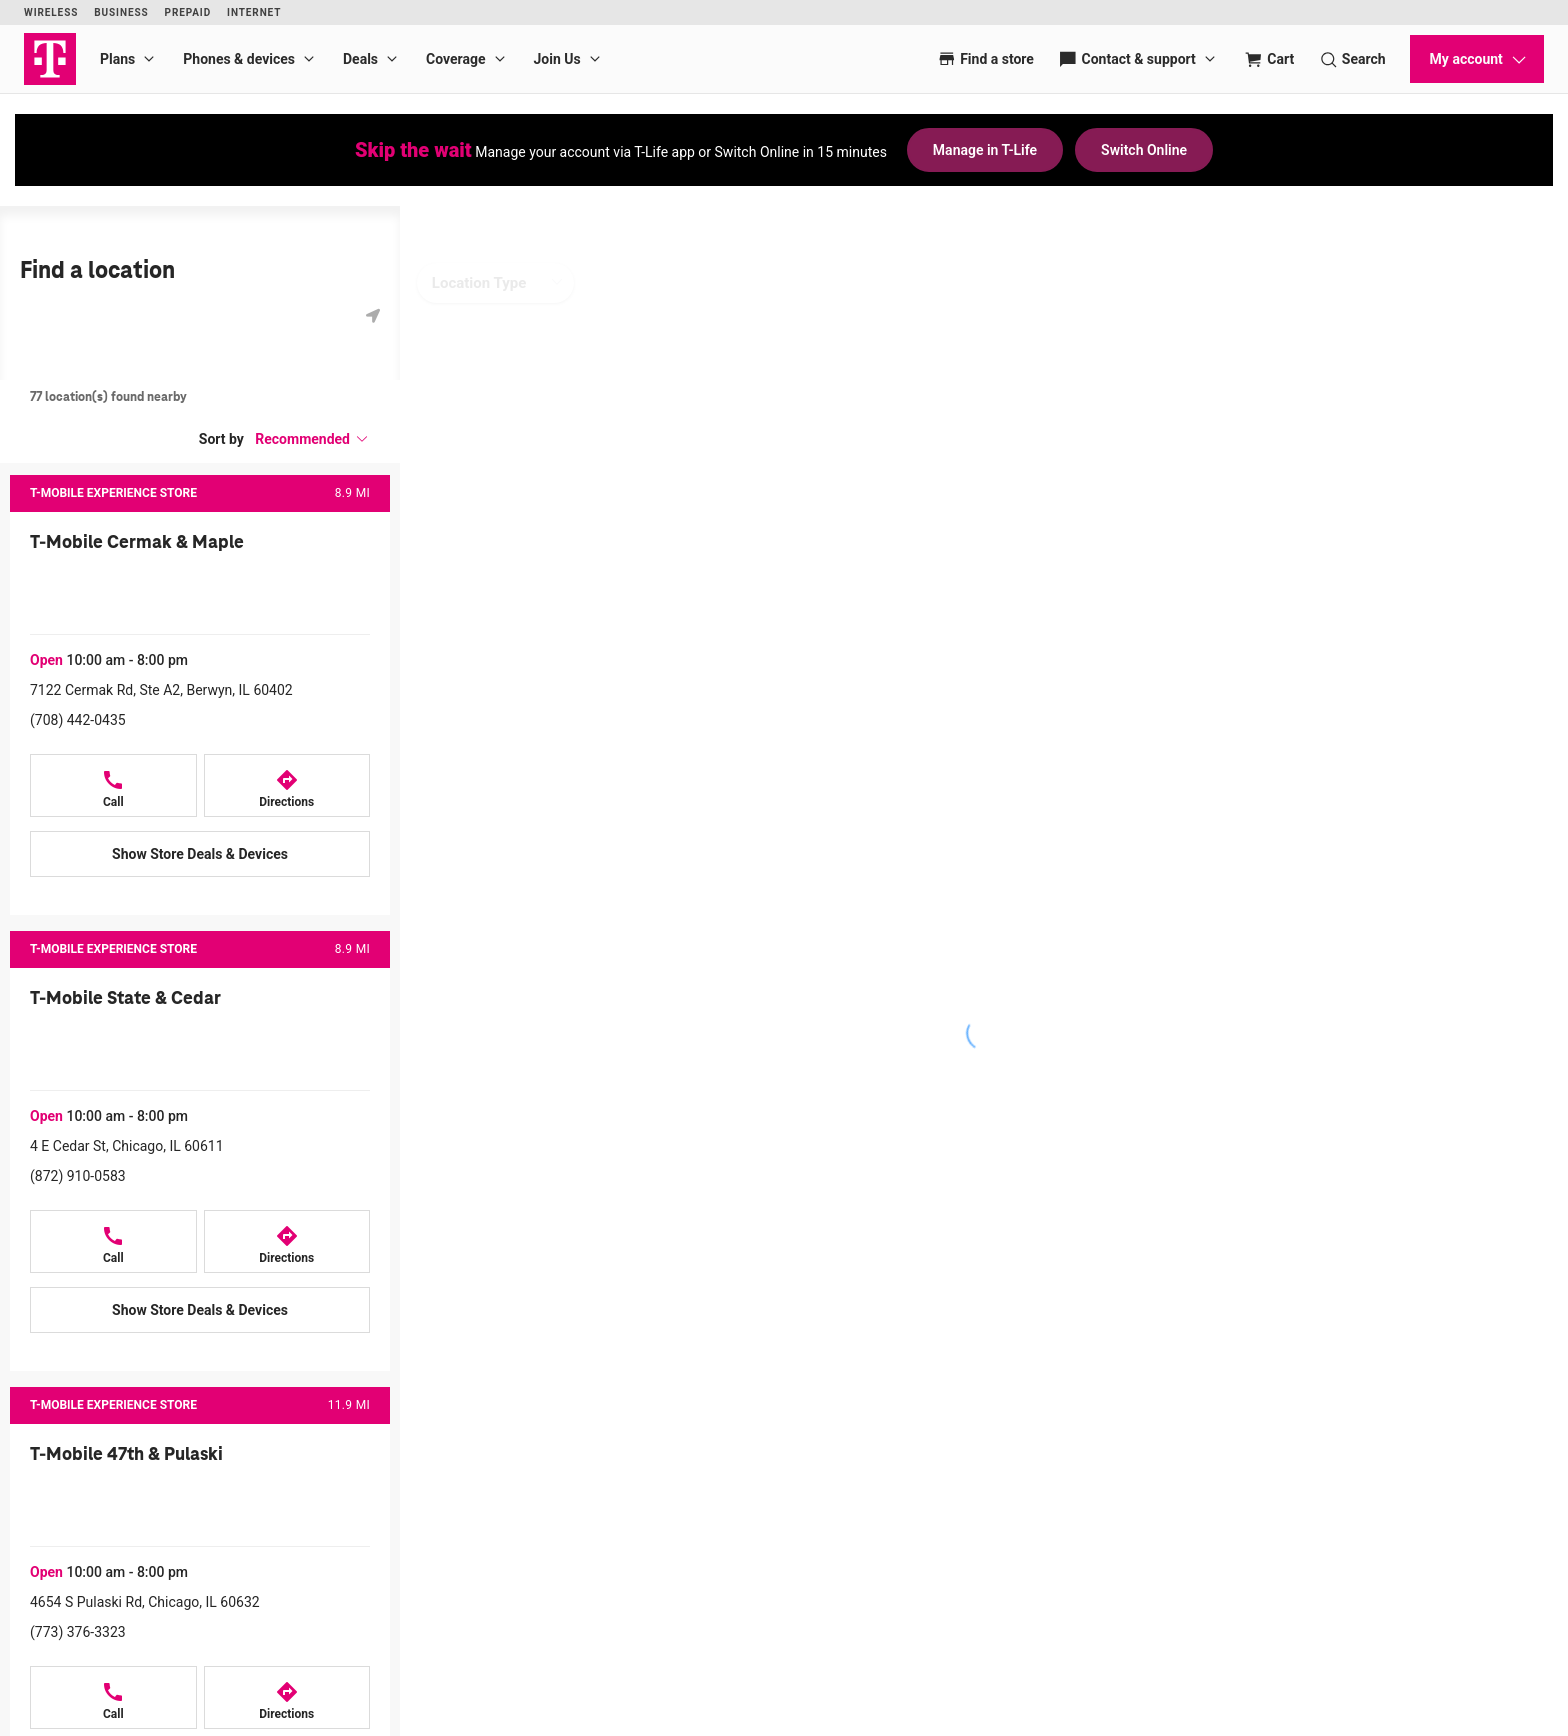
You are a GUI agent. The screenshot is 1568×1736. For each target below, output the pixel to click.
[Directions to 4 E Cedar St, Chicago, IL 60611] (287, 1241)
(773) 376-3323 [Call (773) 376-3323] (78, 1632)
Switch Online (1144, 150)
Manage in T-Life (985, 150)
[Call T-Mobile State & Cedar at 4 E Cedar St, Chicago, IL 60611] (113, 1241)
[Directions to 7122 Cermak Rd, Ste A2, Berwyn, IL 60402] (287, 785)
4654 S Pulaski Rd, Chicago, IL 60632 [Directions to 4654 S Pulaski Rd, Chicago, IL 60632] (145, 1602)
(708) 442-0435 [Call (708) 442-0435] (78, 720)
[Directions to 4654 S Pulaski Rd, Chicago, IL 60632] (287, 1697)
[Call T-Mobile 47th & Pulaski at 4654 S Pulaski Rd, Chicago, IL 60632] (113, 1697)
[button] (312, 439)
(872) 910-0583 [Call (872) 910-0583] (78, 1176)
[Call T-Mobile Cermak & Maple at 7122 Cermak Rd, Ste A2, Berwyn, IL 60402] (113, 785)
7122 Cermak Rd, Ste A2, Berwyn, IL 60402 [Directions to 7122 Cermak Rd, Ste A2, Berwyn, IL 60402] (161, 690)
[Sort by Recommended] (312, 439)
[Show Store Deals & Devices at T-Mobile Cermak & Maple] (200, 854)
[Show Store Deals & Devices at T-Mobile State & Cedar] (200, 1310)
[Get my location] (373, 315)
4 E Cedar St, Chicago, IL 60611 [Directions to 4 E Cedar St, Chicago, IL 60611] (127, 1146)
